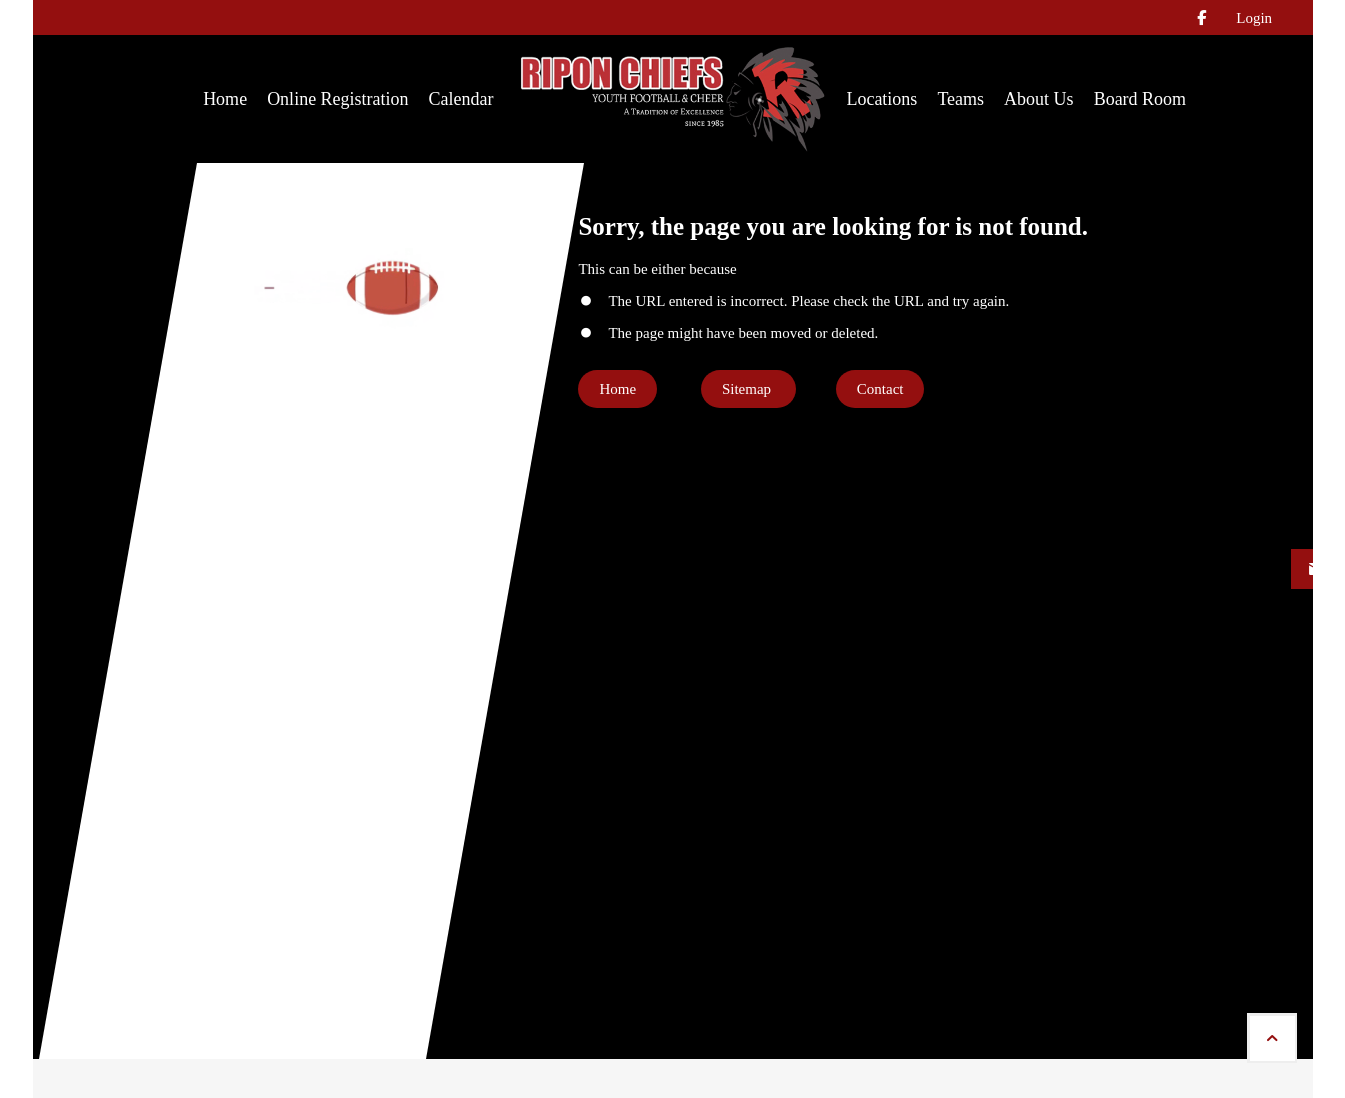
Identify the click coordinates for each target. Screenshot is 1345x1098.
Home (617, 389)
